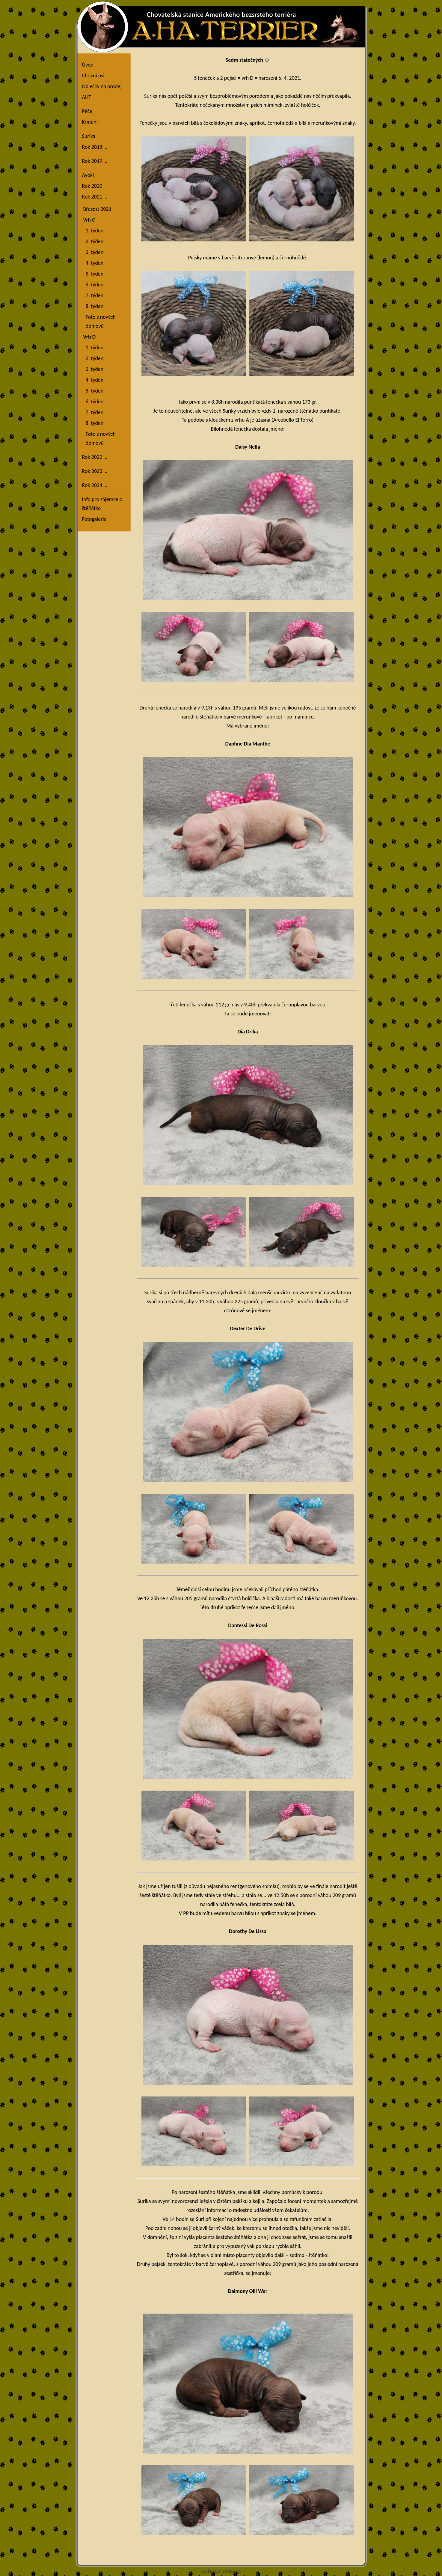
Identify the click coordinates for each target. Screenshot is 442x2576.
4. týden (93, 263)
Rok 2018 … (94, 147)
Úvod (87, 64)
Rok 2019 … (94, 161)
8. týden (93, 306)
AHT (86, 97)
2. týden (93, 241)
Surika (89, 136)
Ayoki (88, 175)
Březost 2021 (96, 209)
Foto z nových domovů (99, 321)
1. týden (93, 230)
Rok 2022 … (94, 457)
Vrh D (89, 336)
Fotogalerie (94, 519)
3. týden (93, 252)
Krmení (90, 122)
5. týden (93, 273)
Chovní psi (93, 75)
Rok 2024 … (94, 485)
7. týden (93, 295)
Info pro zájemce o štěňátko (102, 504)
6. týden (93, 284)
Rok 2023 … (94, 471)
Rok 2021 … (94, 196)
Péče (87, 111)
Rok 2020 (92, 186)
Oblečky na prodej (102, 86)
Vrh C (88, 220)
